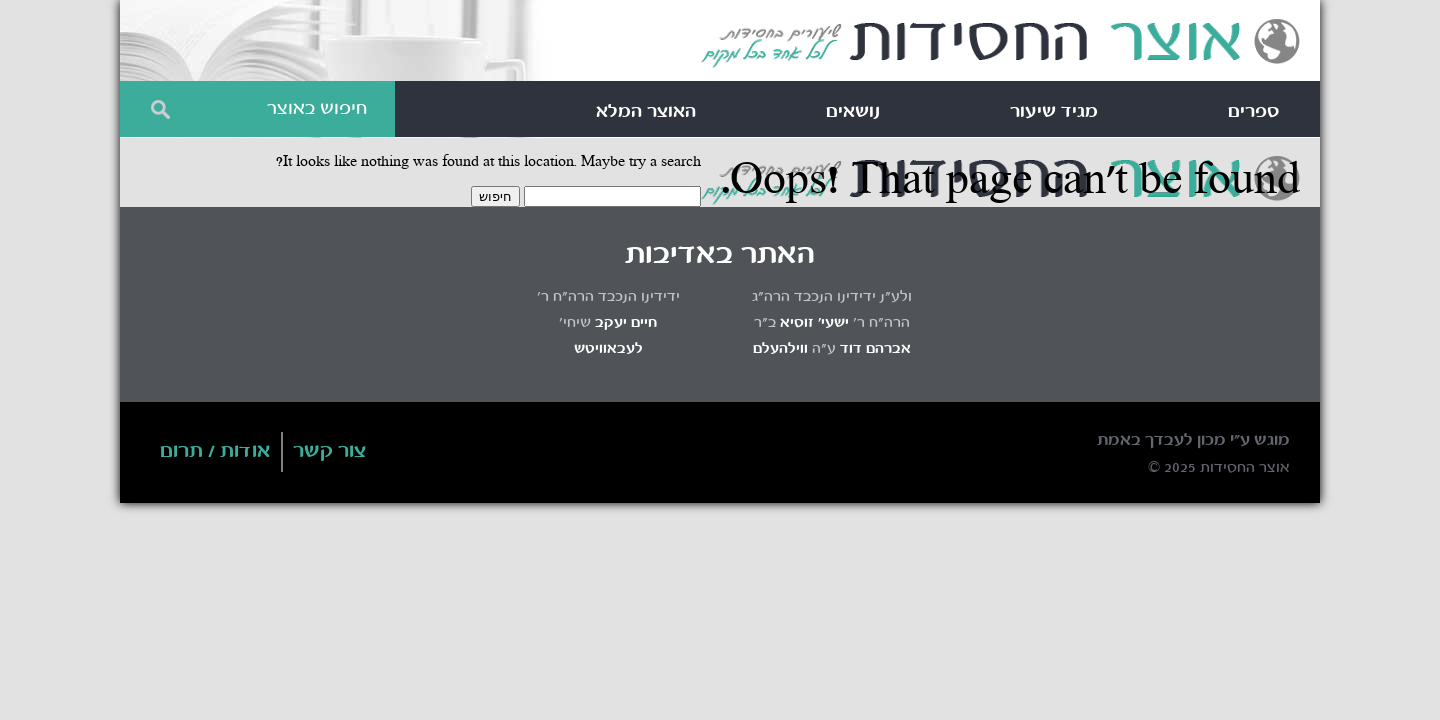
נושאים (853, 112)
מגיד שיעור (1054, 112)
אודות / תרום (215, 452)
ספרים (1254, 112)
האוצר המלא (646, 112)
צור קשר (330, 452)
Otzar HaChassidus (1000, 44)
